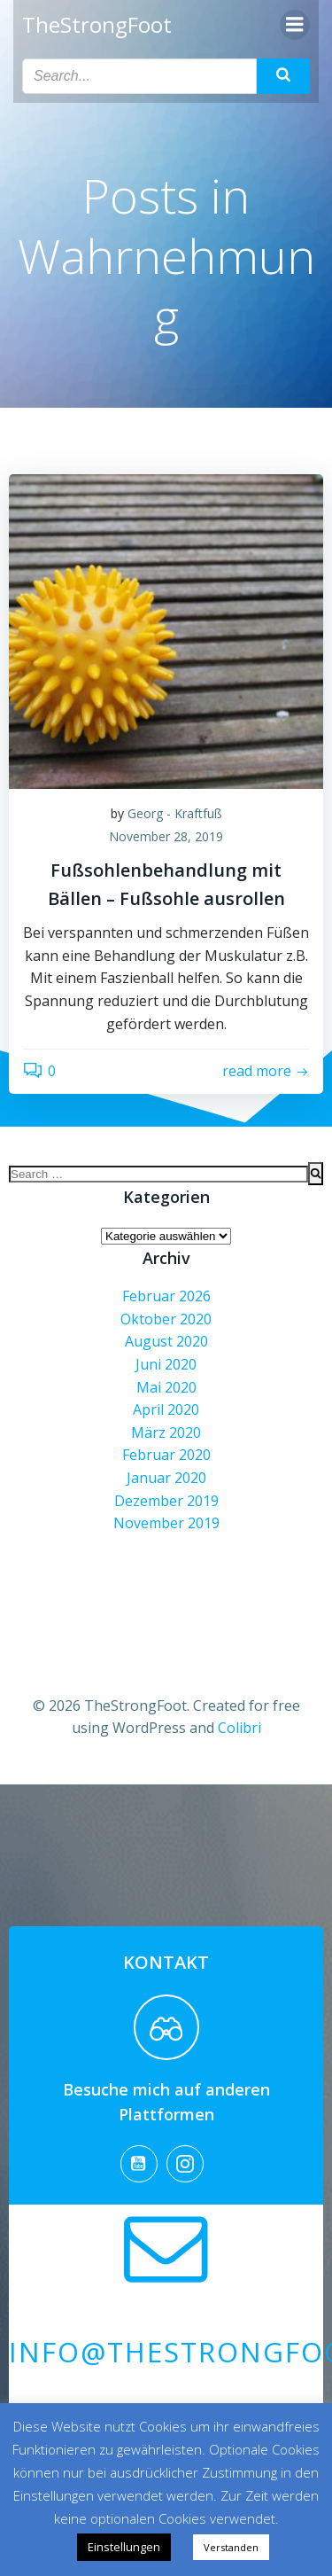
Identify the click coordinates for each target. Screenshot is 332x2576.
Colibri (239, 1727)
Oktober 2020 (166, 1319)
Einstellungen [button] (124, 2547)
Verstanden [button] (231, 2547)
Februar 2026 (166, 1296)
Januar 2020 (166, 1477)
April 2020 (166, 1409)
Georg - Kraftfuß (174, 813)
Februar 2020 (166, 1454)
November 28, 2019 (166, 836)
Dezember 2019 (166, 1500)
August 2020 (166, 1341)
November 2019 (166, 1523)
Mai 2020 (166, 1387)
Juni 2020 (166, 1364)
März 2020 (166, 1432)
